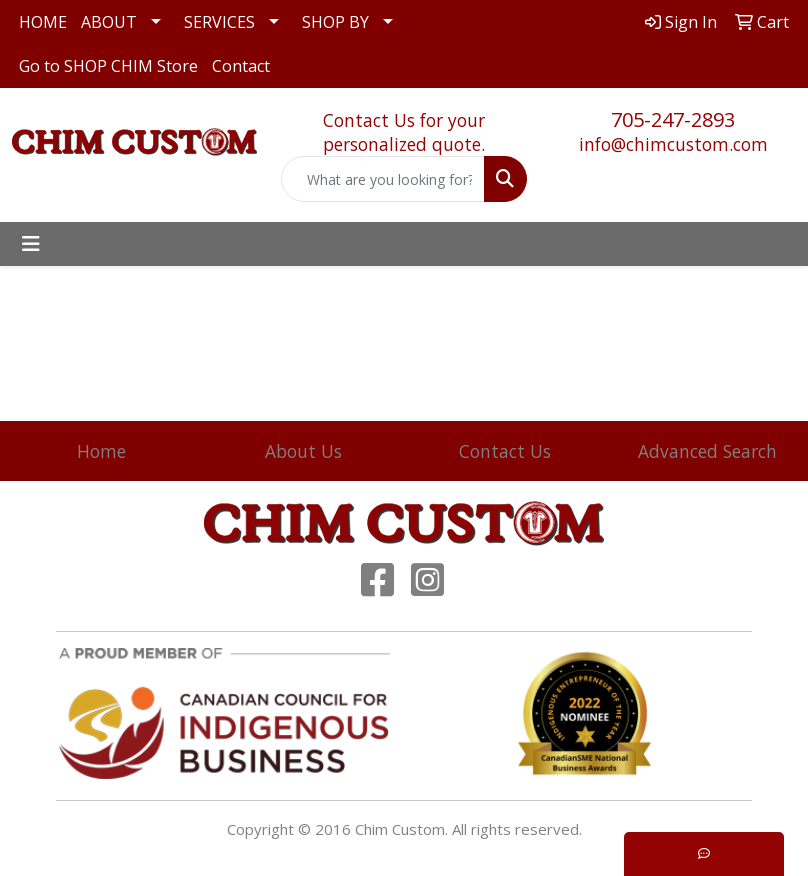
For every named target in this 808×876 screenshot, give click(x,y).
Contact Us (505, 451)
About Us (303, 451)
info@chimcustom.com (673, 144)
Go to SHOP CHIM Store (108, 66)
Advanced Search (707, 451)
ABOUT (109, 22)
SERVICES (219, 22)
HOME (43, 22)
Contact (241, 66)
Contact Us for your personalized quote (404, 132)
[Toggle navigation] (31, 244)
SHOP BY (335, 22)
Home (101, 451)
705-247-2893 (673, 119)
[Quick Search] (382, 179)
